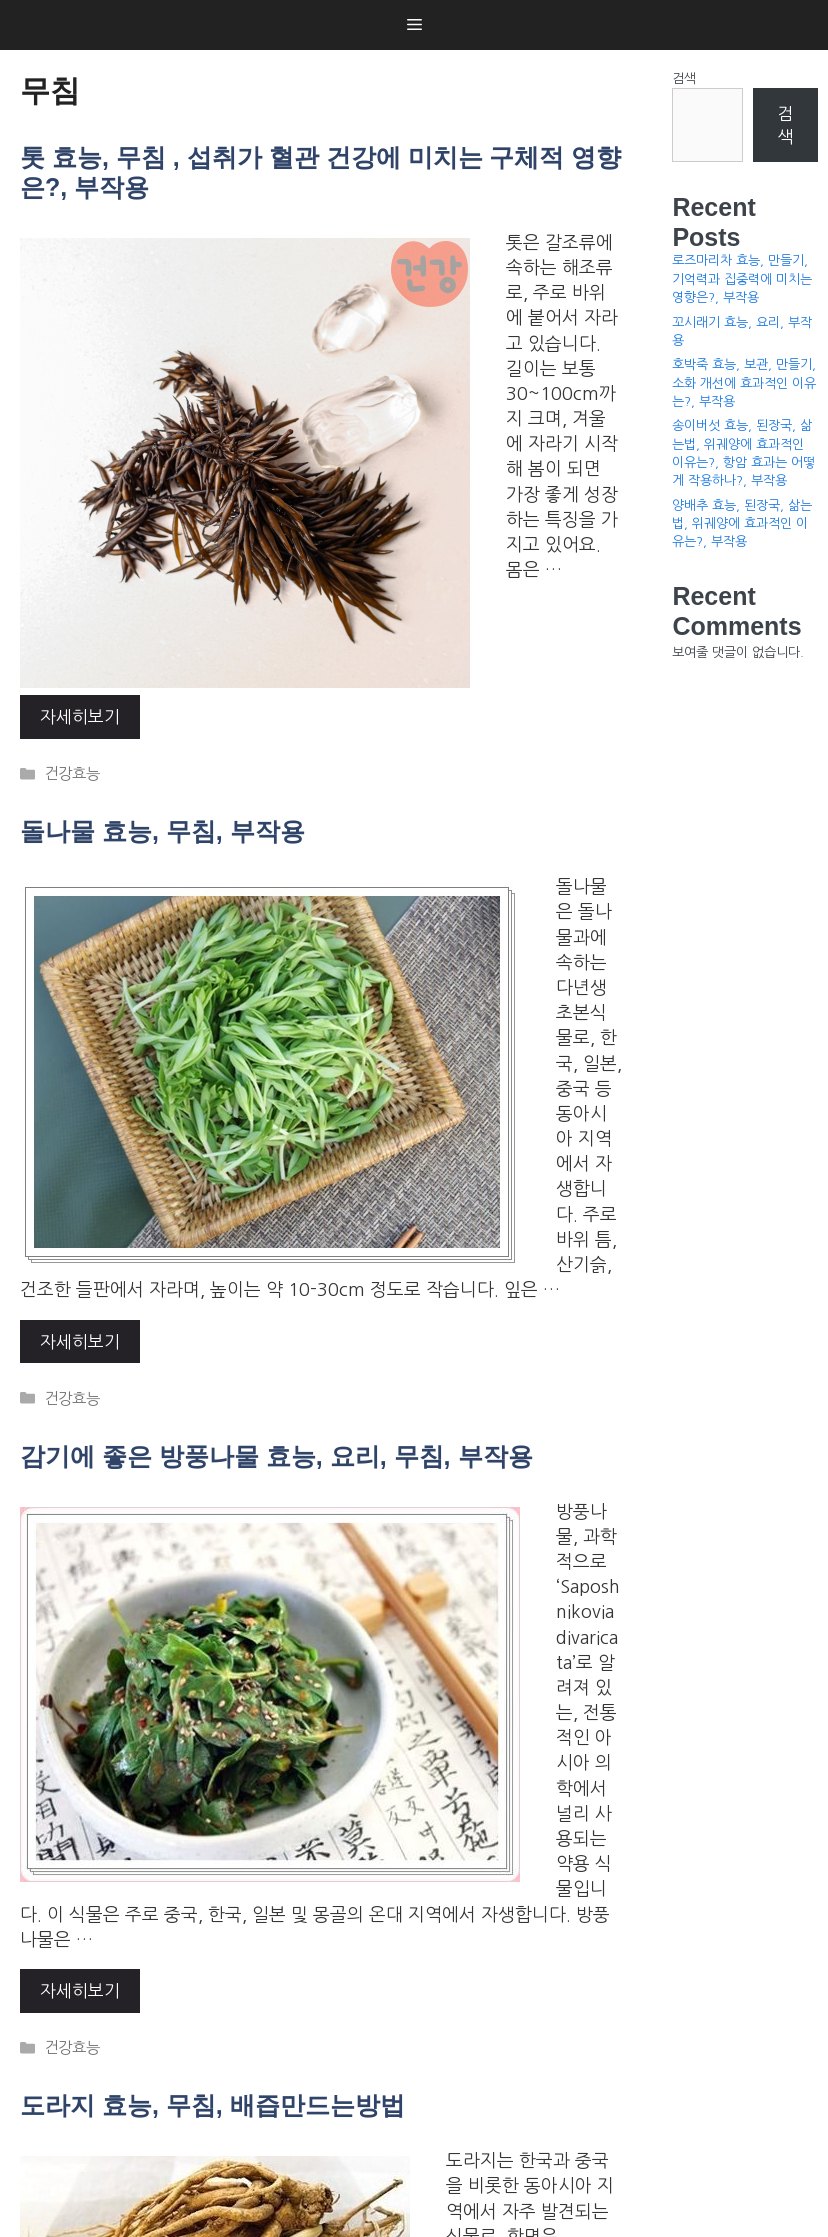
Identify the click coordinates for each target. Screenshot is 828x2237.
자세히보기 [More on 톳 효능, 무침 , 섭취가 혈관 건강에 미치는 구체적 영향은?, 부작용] (80, 716)
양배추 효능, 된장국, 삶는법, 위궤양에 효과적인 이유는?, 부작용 (742, 523)
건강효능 (72, 773)
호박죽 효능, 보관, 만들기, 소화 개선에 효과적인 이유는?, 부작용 (744, 382)
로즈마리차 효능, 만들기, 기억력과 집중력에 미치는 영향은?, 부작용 (742, 278)
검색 (684, 78)
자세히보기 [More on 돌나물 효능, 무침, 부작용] (80, 1341)
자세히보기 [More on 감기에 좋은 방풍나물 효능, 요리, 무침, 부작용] (80, 1990)
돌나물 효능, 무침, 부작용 (162, 831)
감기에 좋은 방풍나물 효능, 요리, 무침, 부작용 (276, 1456)
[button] (414, 25)
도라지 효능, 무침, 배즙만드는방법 (212, 2105)
